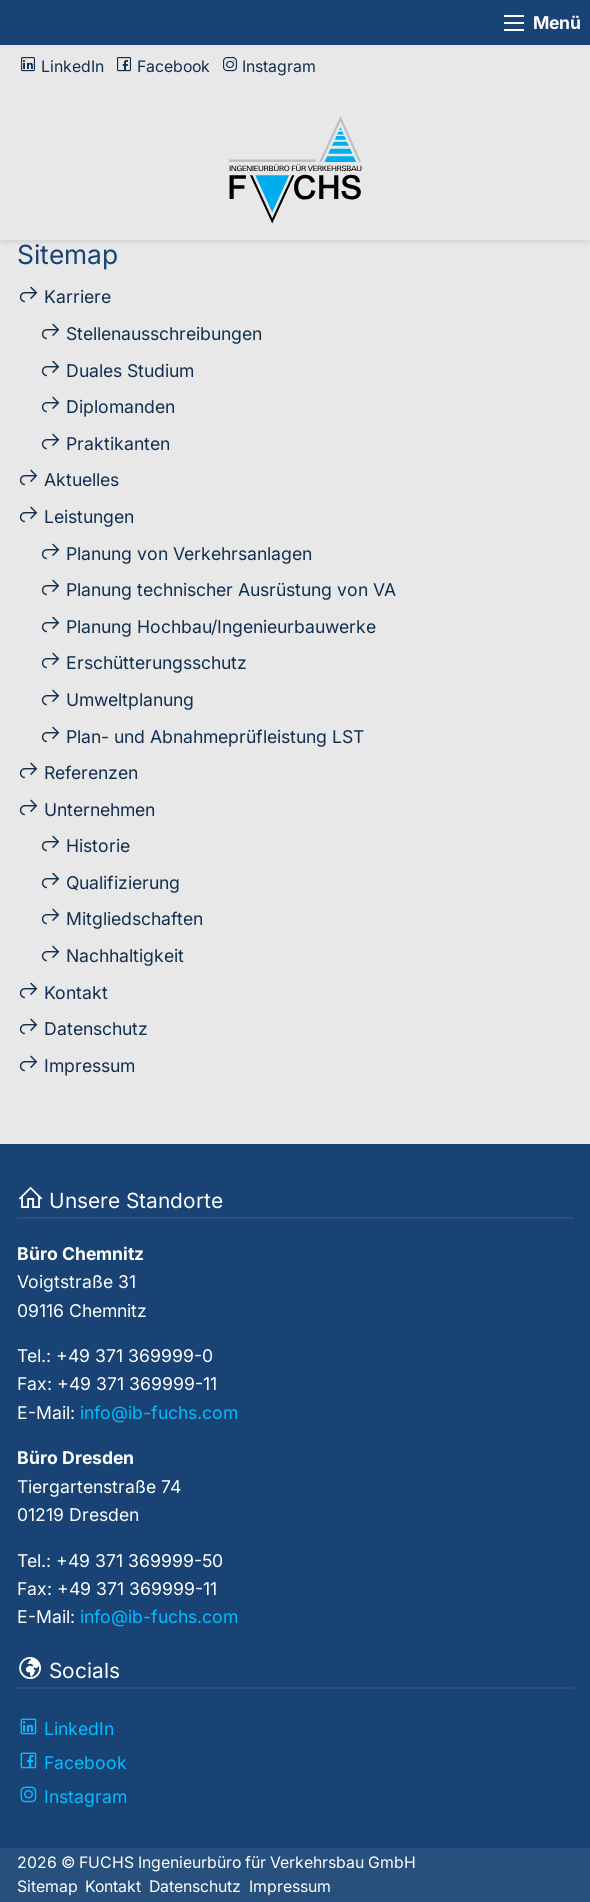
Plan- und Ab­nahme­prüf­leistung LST (215, 736)
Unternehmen (99, 809)
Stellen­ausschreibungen (164, 333)
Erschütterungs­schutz (156, 662)
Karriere (77, 296)
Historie (98, 845)
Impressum (89, 1065)
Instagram (279, 66)
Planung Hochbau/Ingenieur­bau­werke (221, 626)
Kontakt (76, 992)
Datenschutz (96, 1028)
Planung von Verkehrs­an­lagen (189, 553)
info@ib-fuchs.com (159, 1412)
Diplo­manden (120, 406)
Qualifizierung (123, 882)
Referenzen (91, 772)
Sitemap (47, 1886)
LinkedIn (72, 66)
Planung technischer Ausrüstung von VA (231, 589)
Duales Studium (130, 370)
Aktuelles (81, 479)
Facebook (173, 66)
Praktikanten (118, 443)
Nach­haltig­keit (125, 955)
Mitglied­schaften (134, 918)
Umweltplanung (130, 699)
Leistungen (89, 516)
